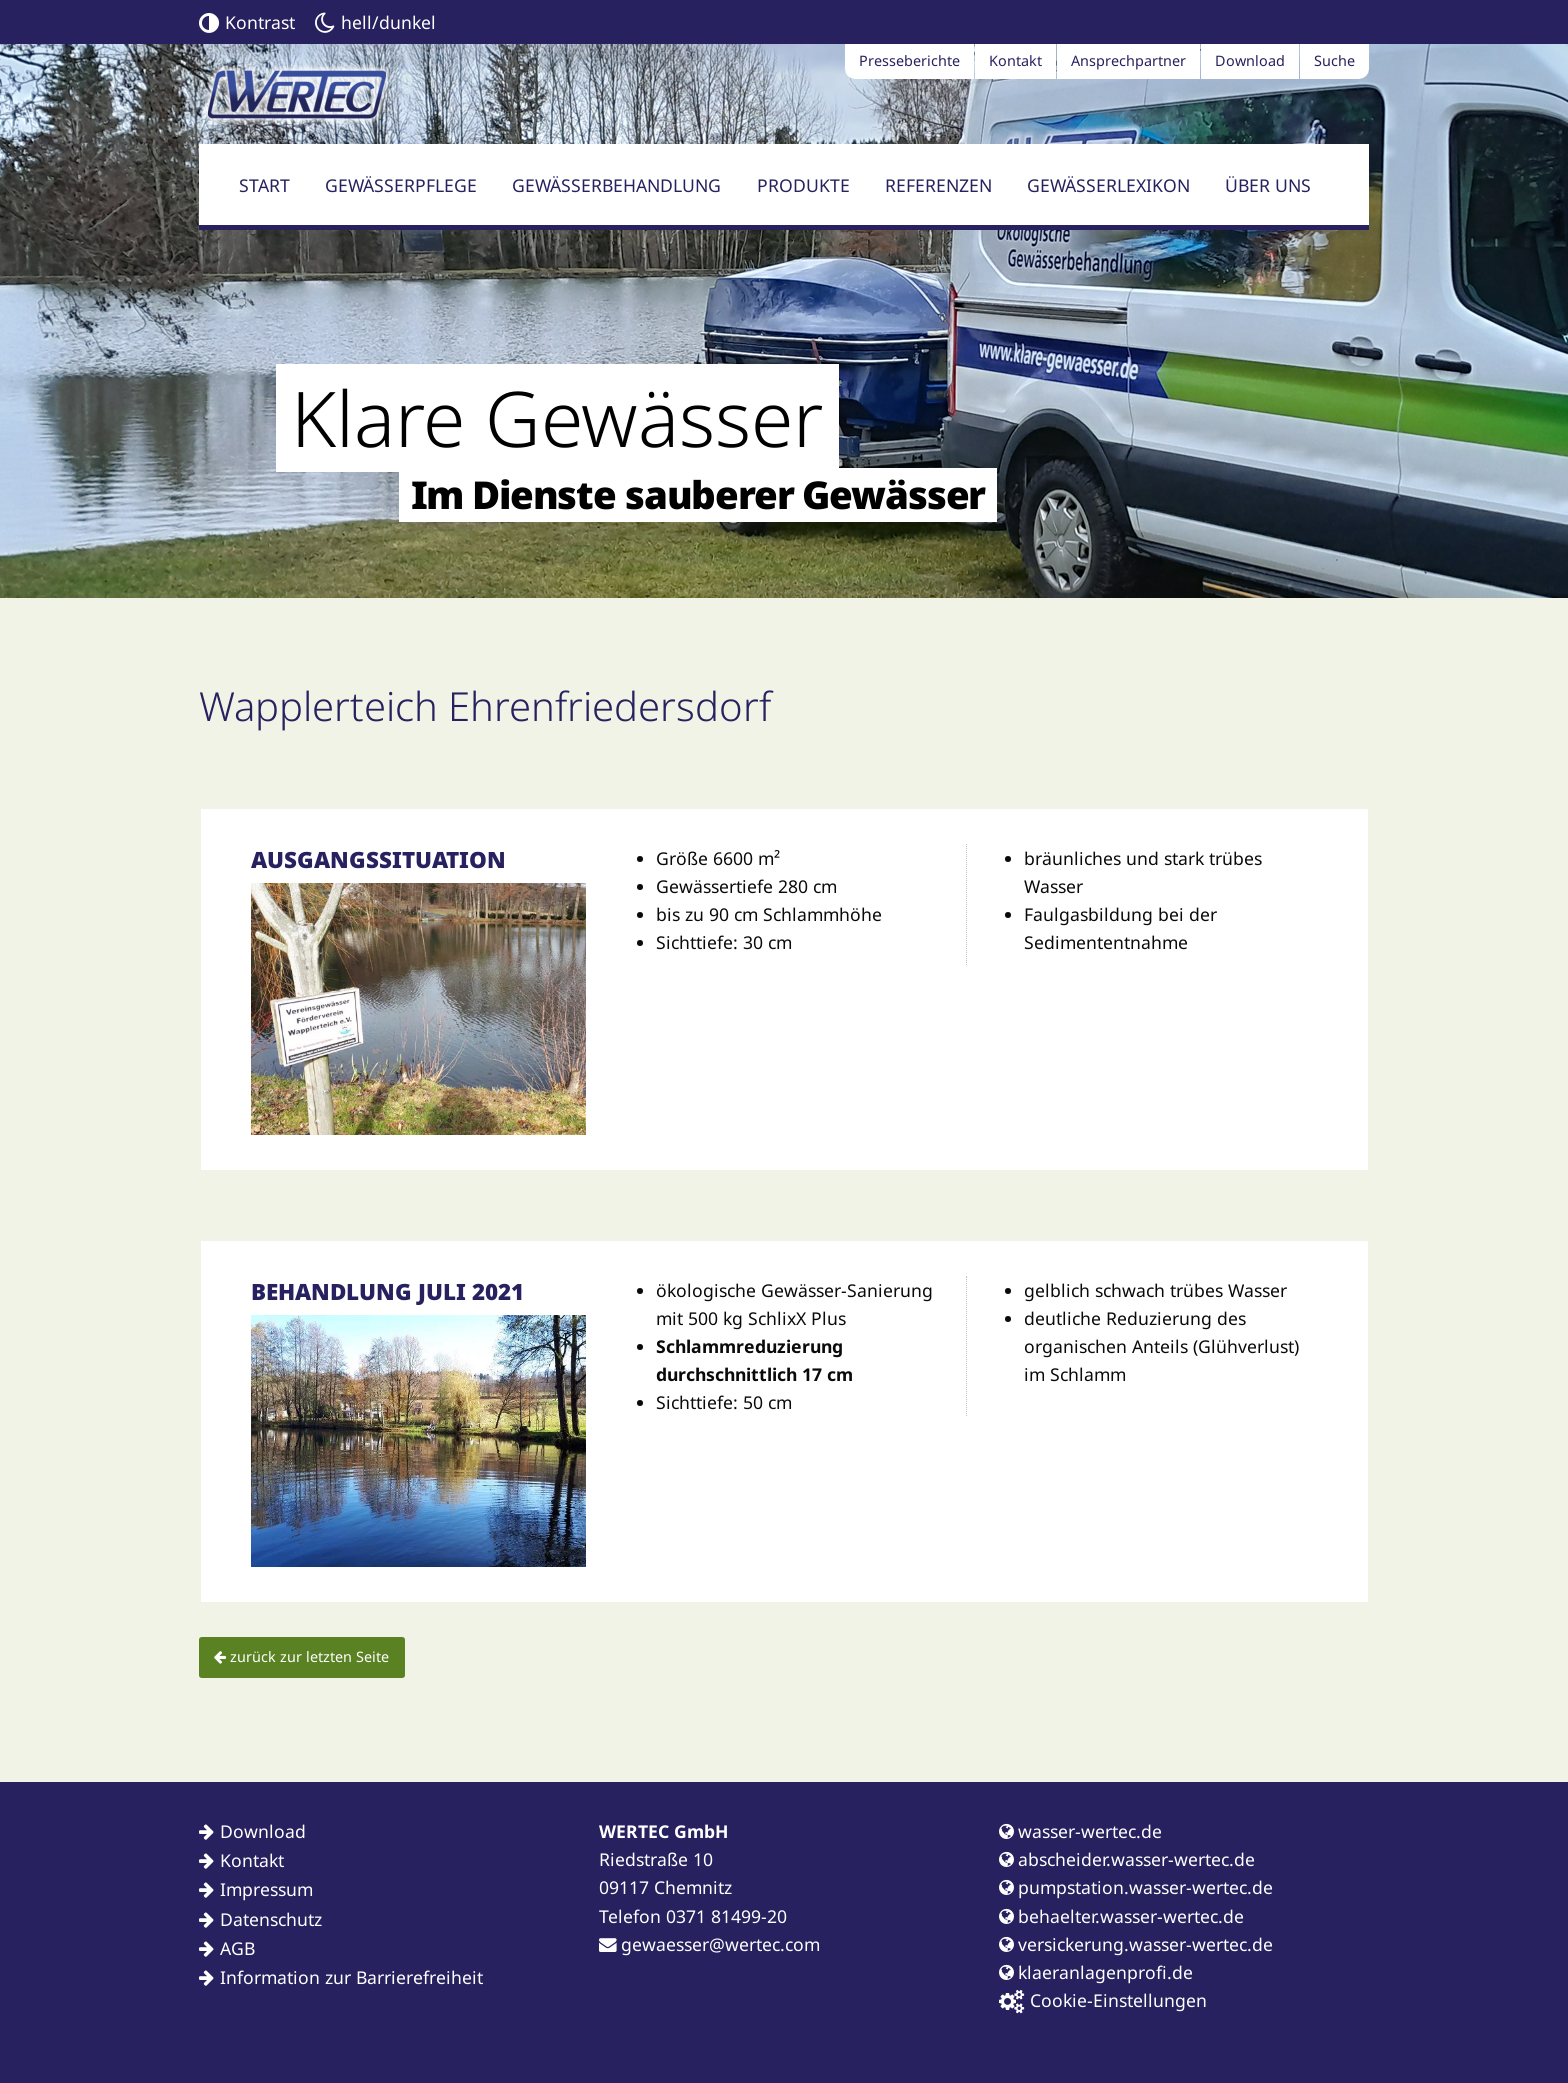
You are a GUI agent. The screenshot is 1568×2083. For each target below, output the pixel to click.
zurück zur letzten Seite (301, 1656)
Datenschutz (271, 1919)
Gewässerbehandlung (616, 185)
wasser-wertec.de (1080, 1831)
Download (1250, 60)
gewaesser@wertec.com (709, 1944)
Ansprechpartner (1128, 60)
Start (264, 185)
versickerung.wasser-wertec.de (1136, 1944)
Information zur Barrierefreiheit (351, 1977)
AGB (237, 1948)
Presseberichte (909, 60)
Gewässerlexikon (1108, 185)
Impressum (266, 1889)
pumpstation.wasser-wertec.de (1136, 1887)
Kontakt (1015, 60)
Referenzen (938, 185)
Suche (1334, 60)
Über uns (1268, 185)
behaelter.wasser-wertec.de (1121, 1916)
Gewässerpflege (401, 185)
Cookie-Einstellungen (1103, 2000)
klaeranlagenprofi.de (1096, 1972)
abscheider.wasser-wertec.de (1127, 1859)
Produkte (803, 185)
